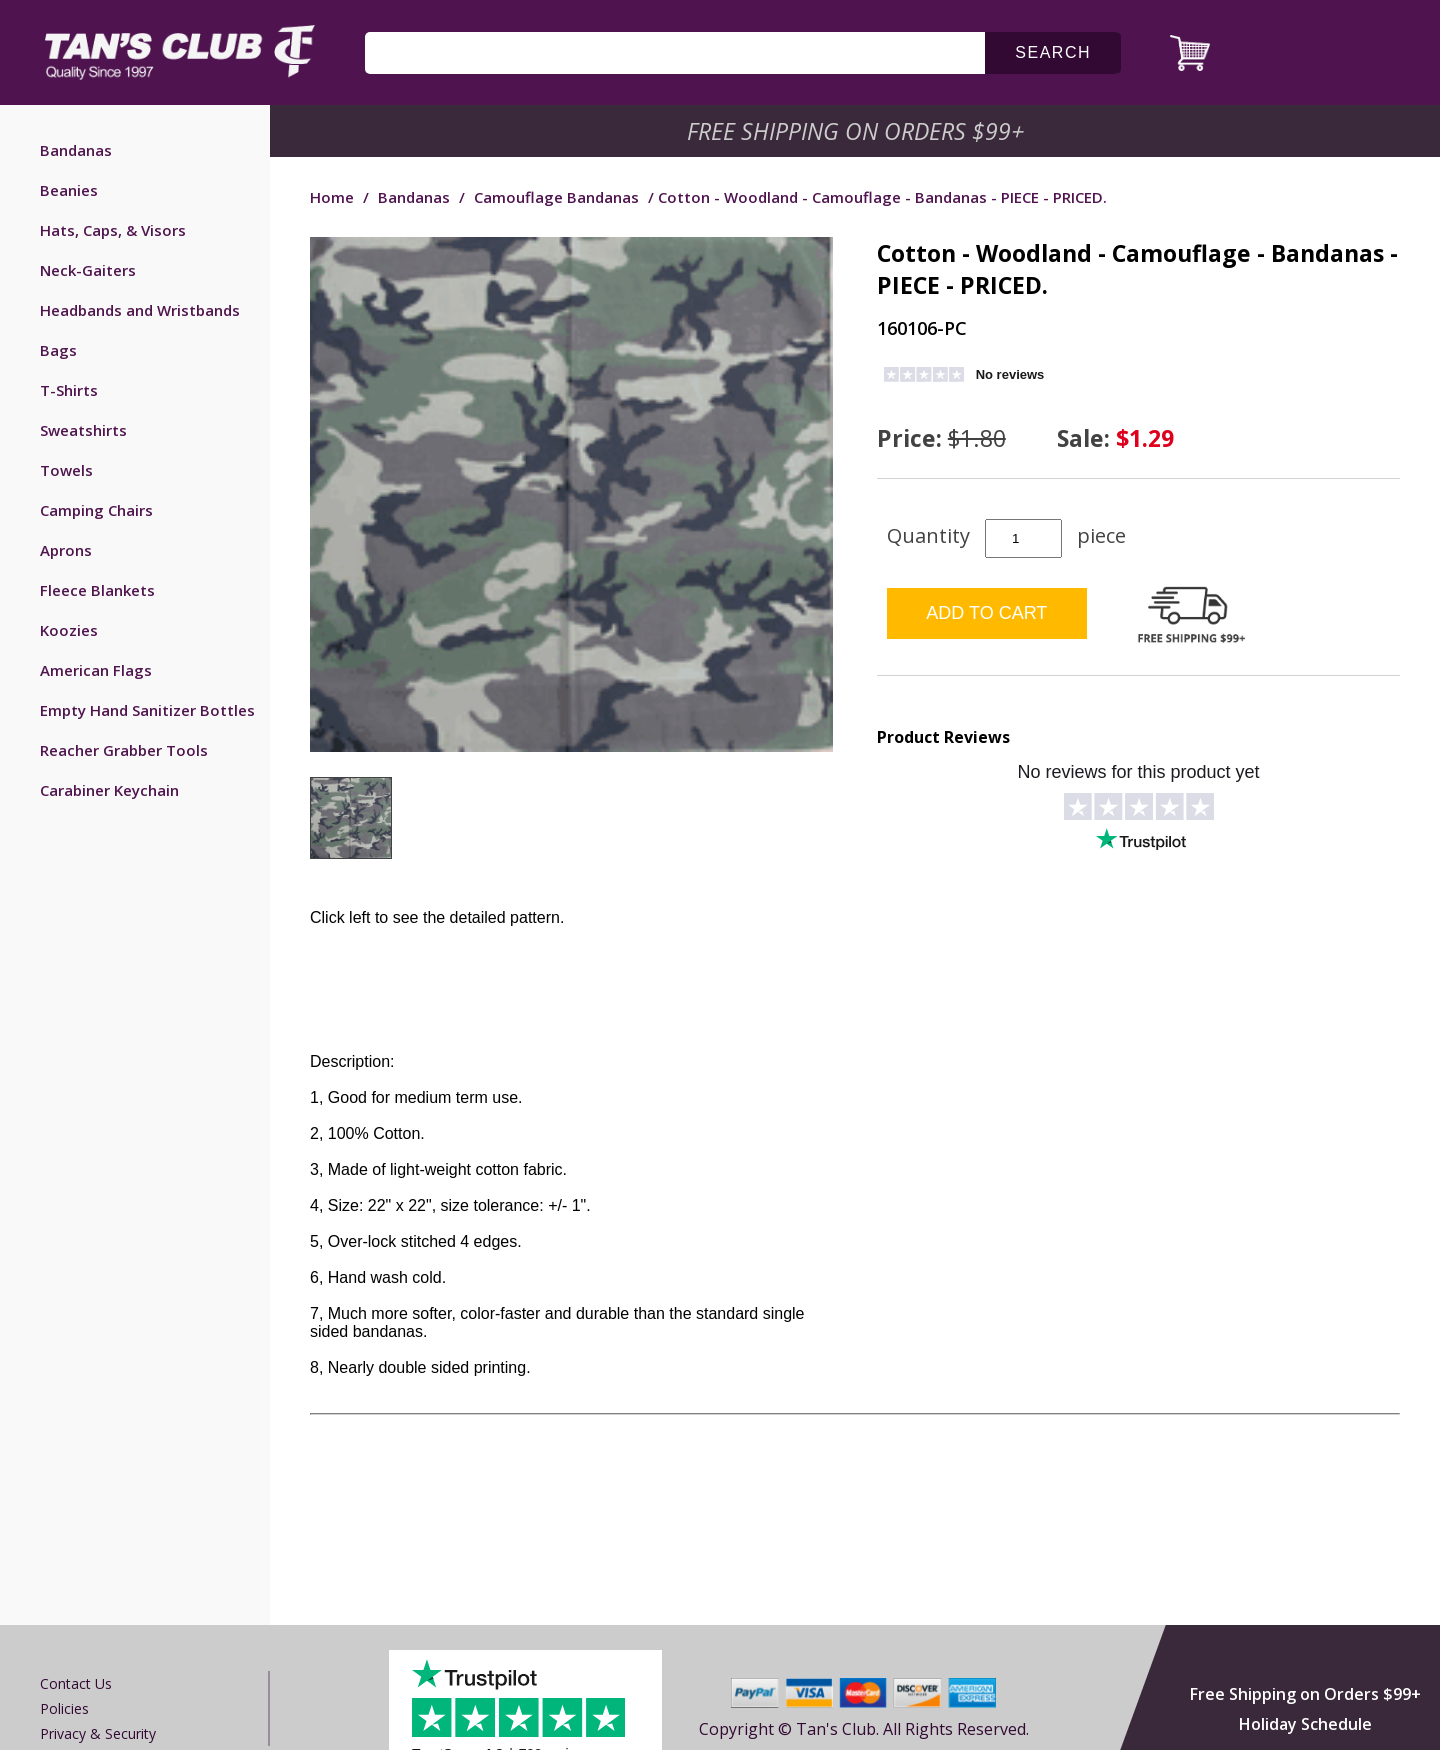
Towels (66, 470)
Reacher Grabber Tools (124, 750)
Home (332, 197)
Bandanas (76, 150)
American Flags (96, 670)
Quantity (928, 535)
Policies (64, 1708)
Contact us (76, 1683)
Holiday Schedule (1305, 1724)
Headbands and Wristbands (140, 310)
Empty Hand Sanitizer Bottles (147, 710)
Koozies (69, 630)
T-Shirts (69, 390)
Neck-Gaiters (88, 270)
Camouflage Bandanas (556, 197)
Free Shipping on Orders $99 (857, 131)
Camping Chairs (96, 510)
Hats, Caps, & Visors (113, 230)
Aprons (66, 550)
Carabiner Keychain (109, 790)
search (1053, 52)
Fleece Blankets (97, 590)
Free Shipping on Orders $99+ (1305, 1694)
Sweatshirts (83, 430)
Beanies (69, 190)
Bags (58, 350)
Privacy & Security (98, 1733)
